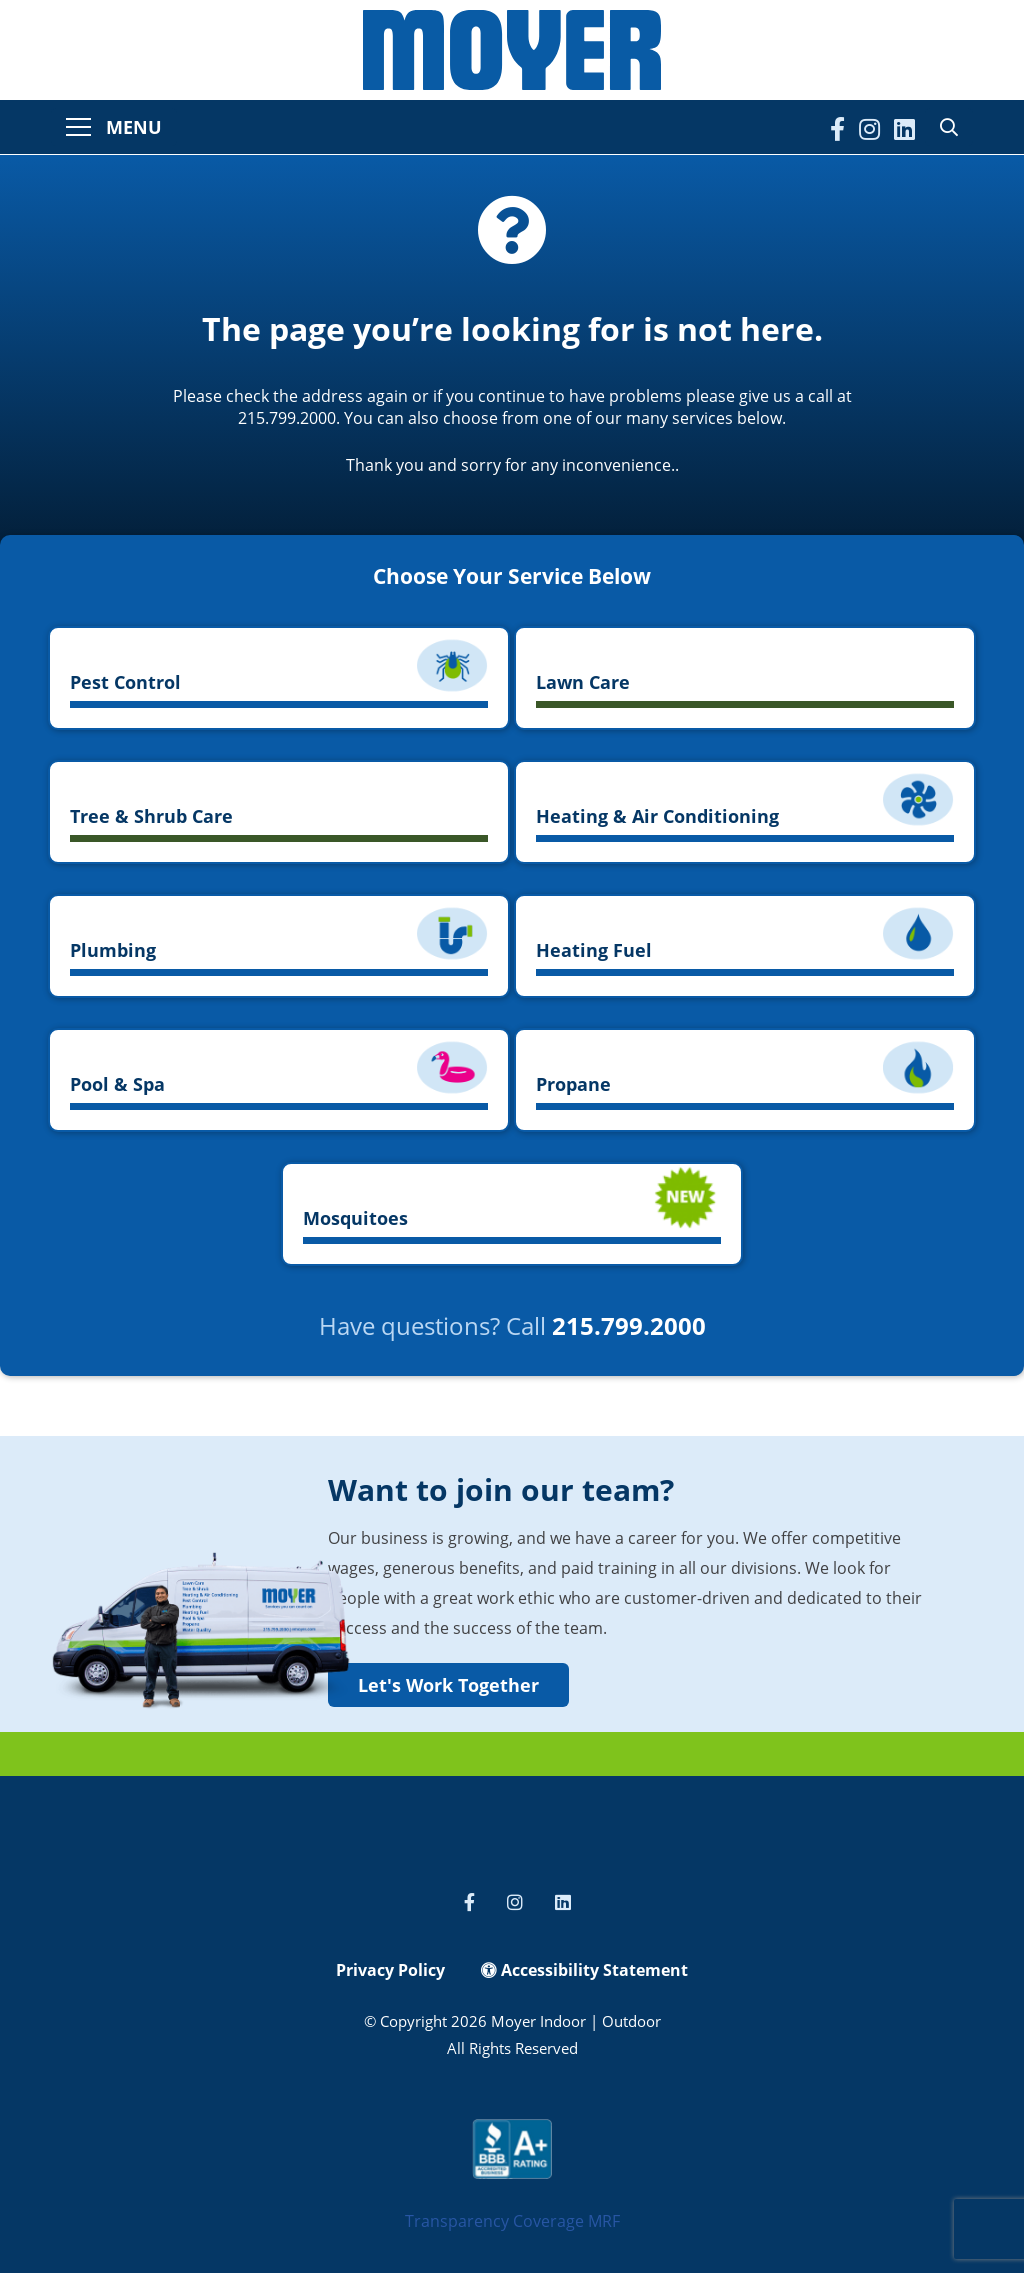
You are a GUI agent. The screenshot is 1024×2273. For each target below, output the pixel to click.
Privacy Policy (390, 1970)
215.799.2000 (629, 1325)
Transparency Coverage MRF (512, 2221)
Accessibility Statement (584, 1970)
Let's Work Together (448, 1685)
